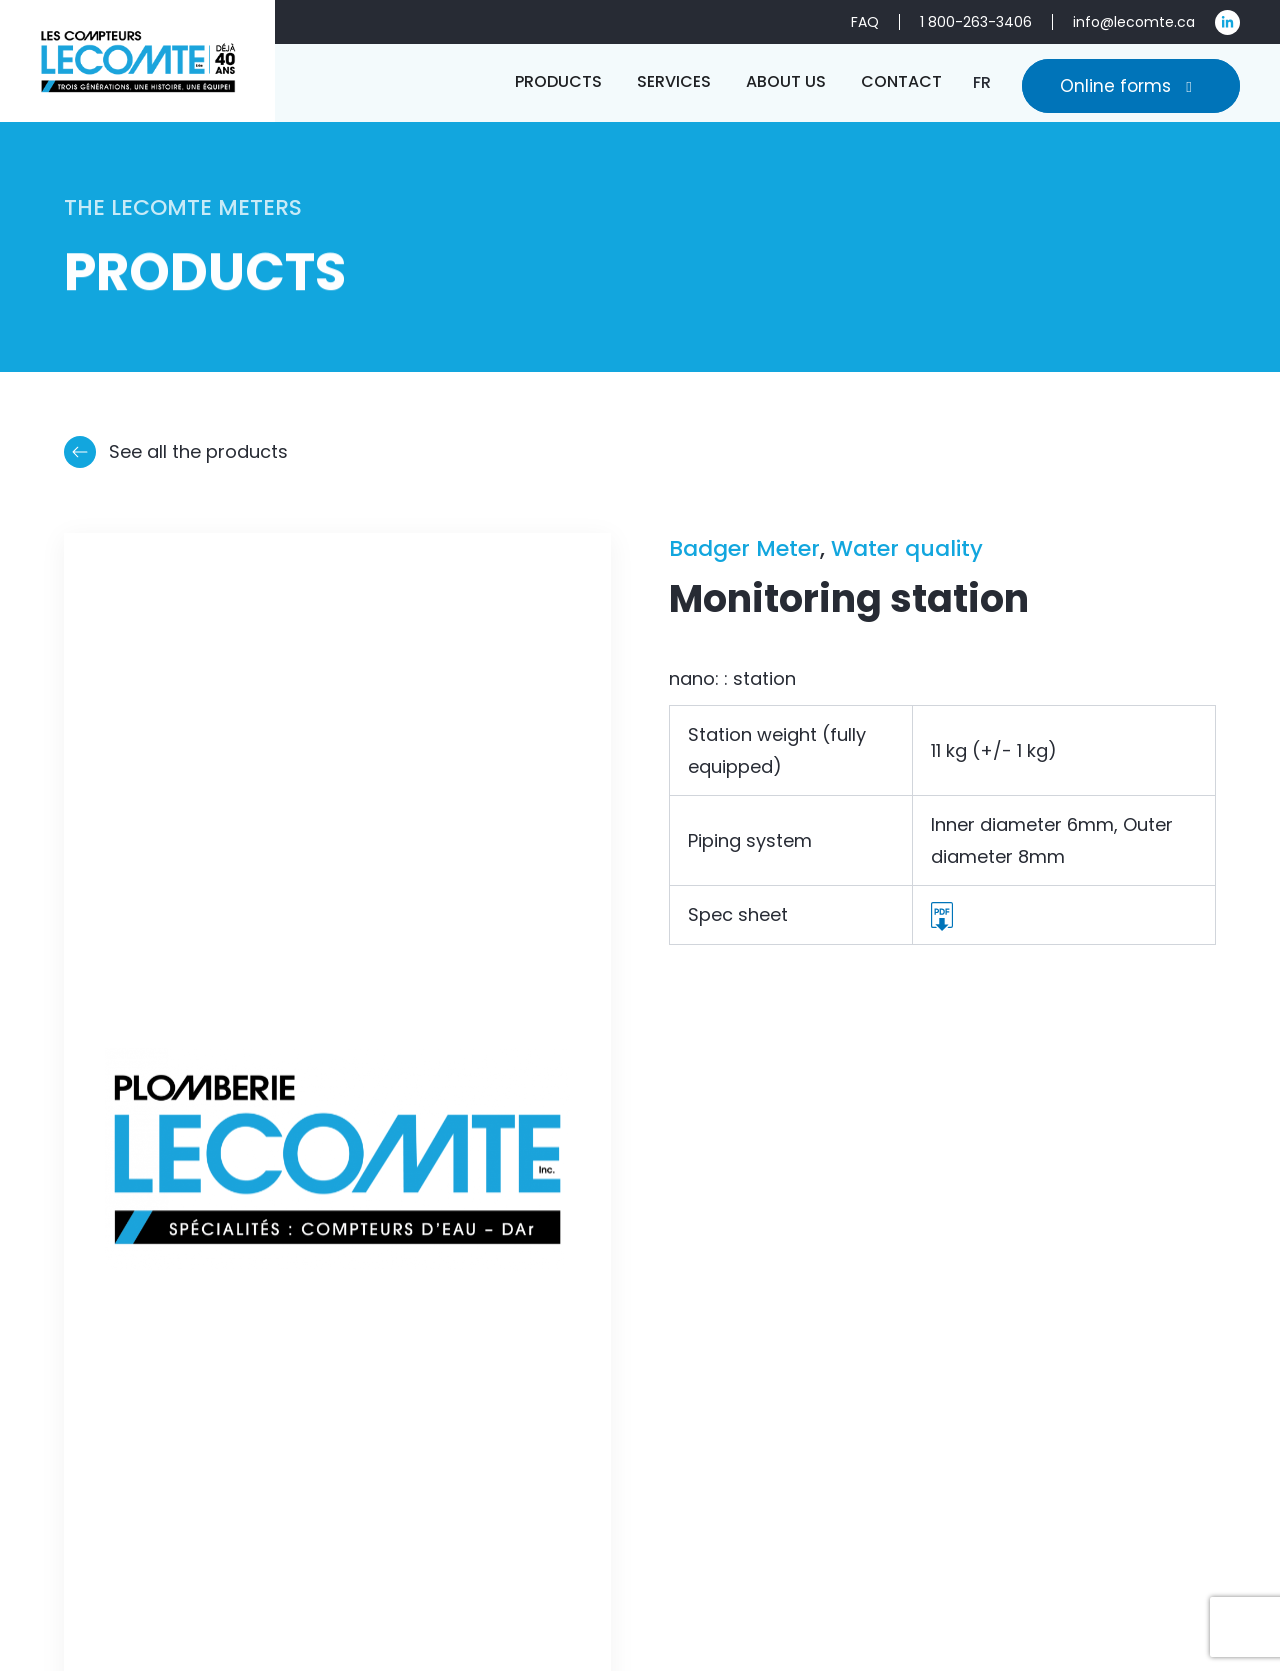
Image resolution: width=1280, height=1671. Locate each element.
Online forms (1130, 86)
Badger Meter (744, 548)
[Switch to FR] (982, 82)
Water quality (907, 548)
